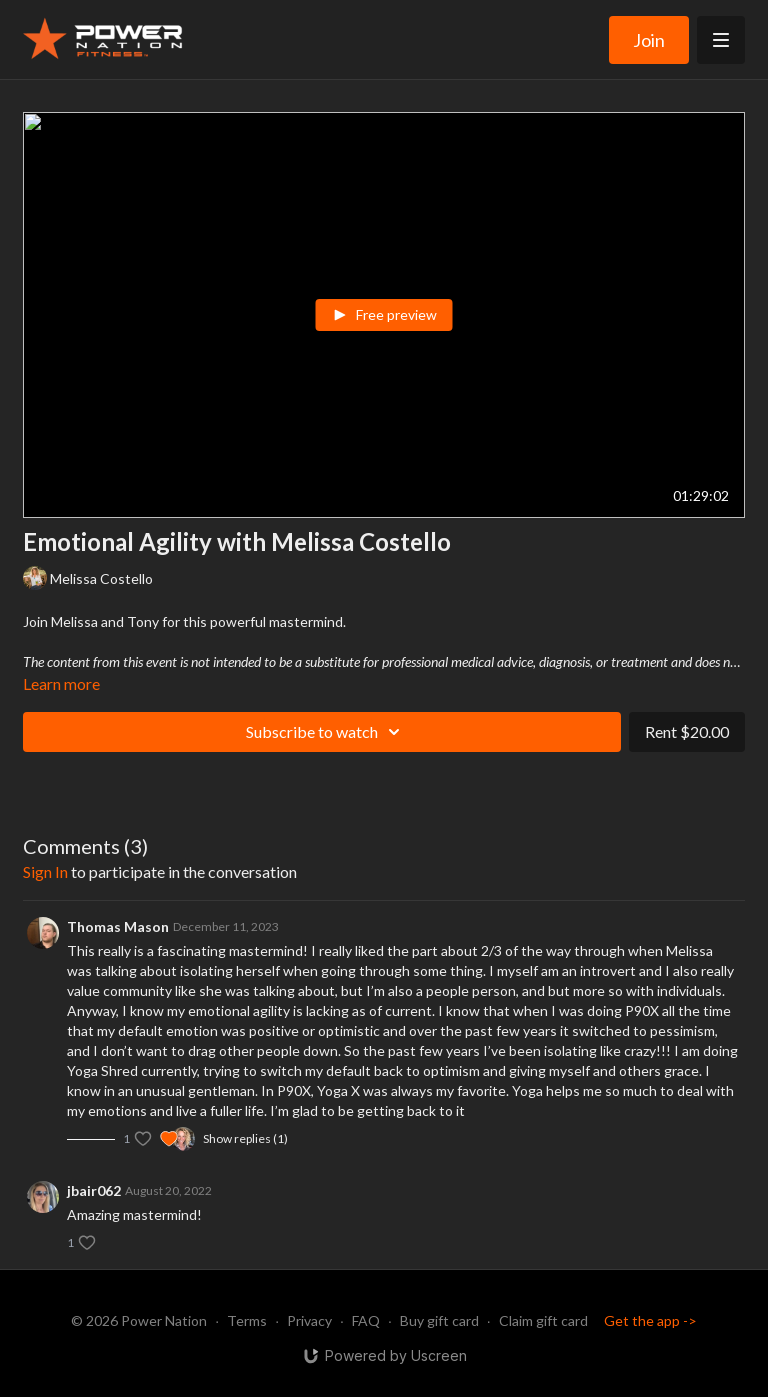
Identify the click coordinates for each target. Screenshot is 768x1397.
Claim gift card (543, 1320)
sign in (45, 871)
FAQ (366, 1320)
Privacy (309, 1320)
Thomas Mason (118, 926)
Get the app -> (650, 1320)
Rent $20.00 (687, 731)
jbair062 (94, 1190)
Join (649, 40)
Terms (247, 1320)
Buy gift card (439, 1320)
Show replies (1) (245, 1138)
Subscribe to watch (326, 732)
